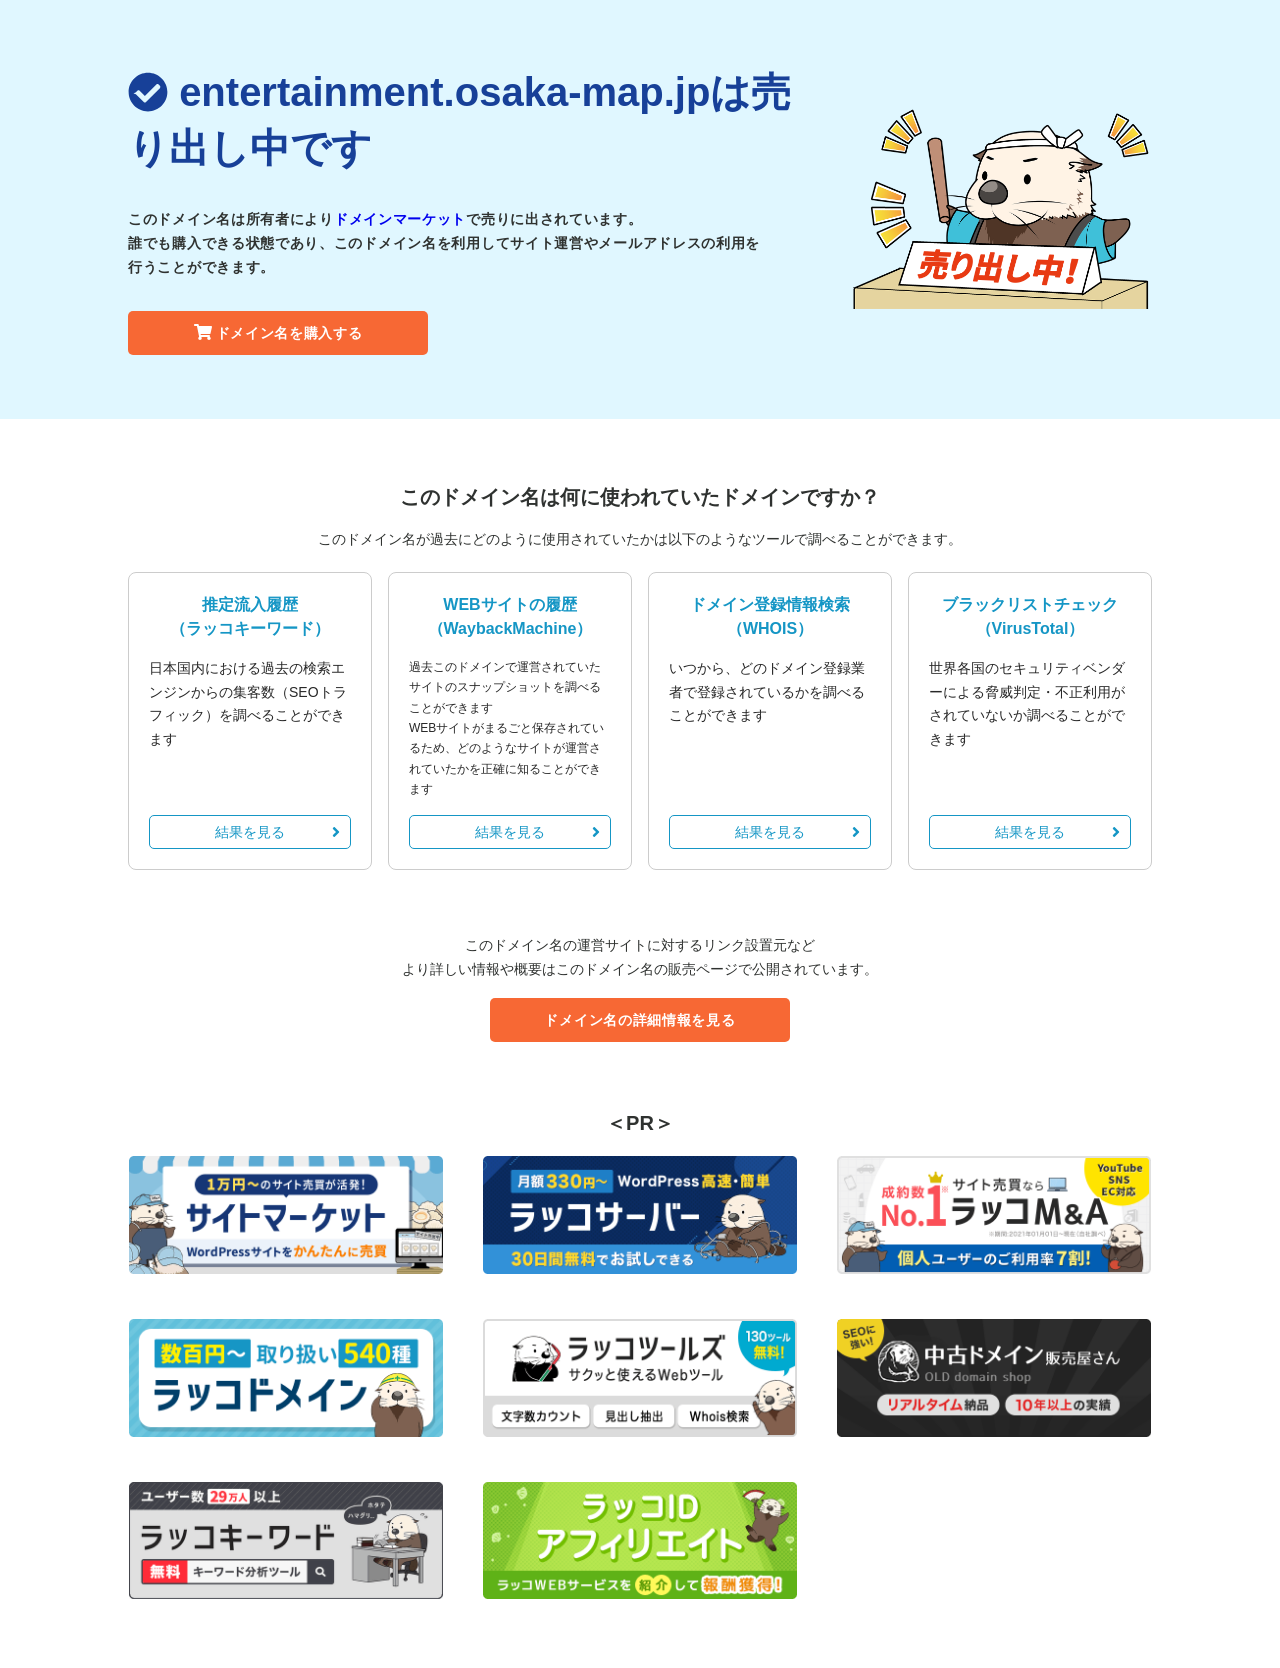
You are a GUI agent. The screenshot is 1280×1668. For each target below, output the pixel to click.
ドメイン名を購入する (278, 333)
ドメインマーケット (400, 219)
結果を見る (277, 832)
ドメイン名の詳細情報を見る (639, 1020)
